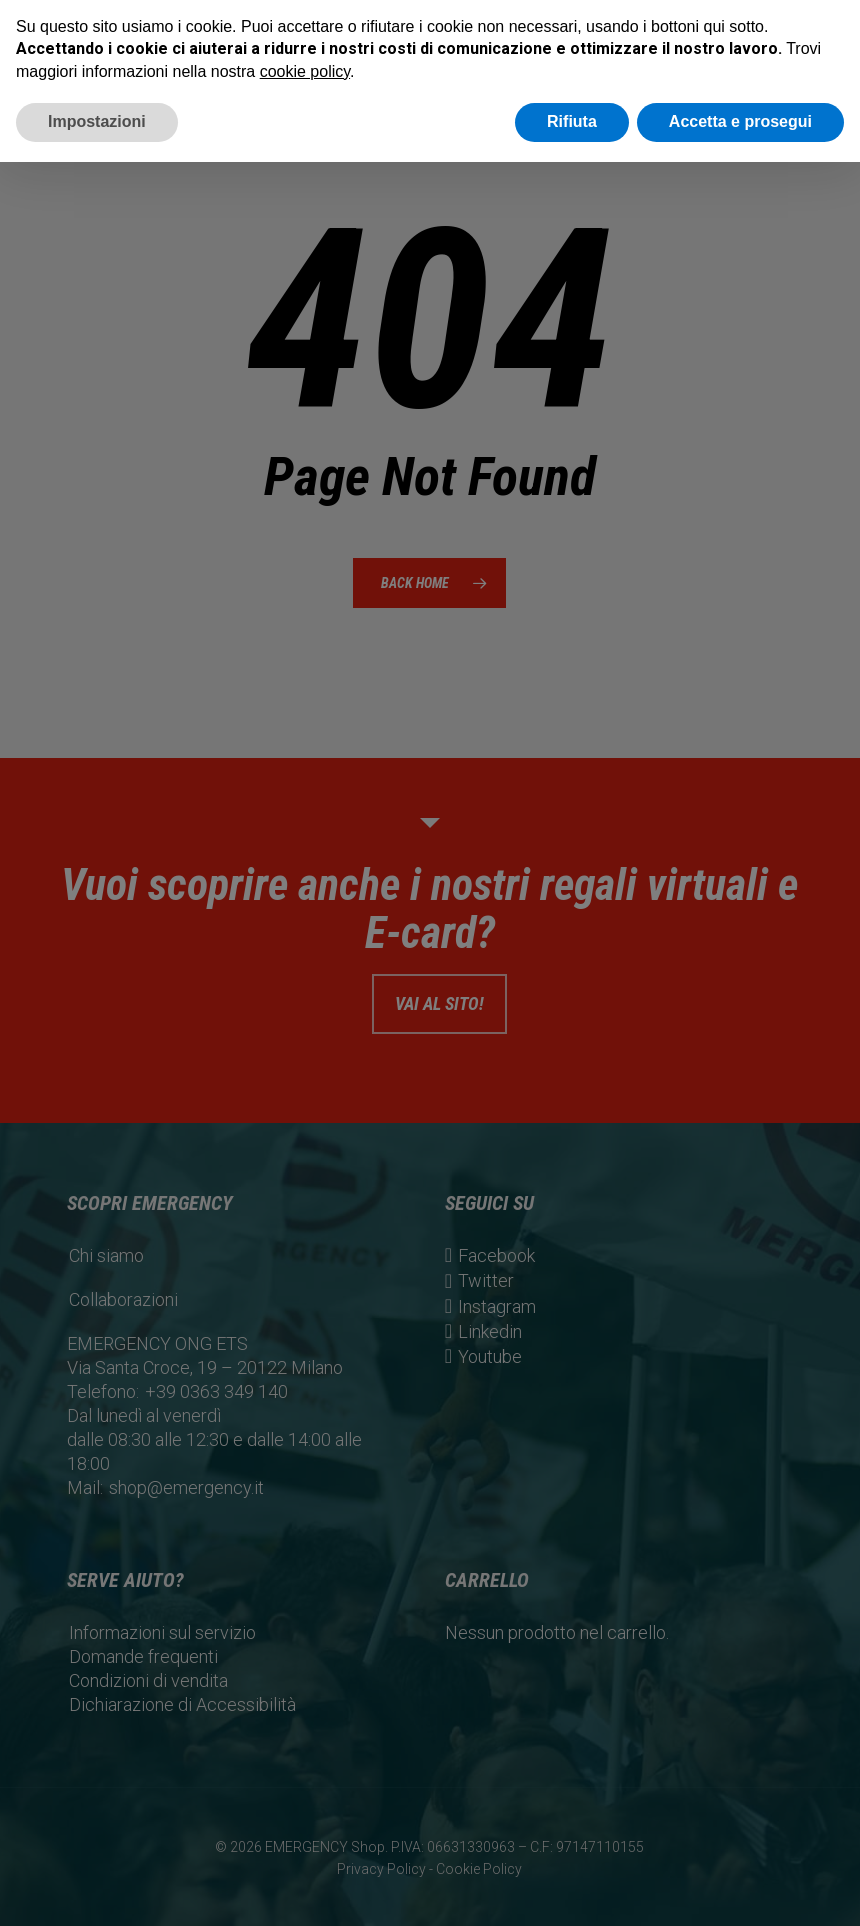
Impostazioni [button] (97, 121)
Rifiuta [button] (572, 121)
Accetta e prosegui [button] (740, 121)
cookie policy (305, 71)
